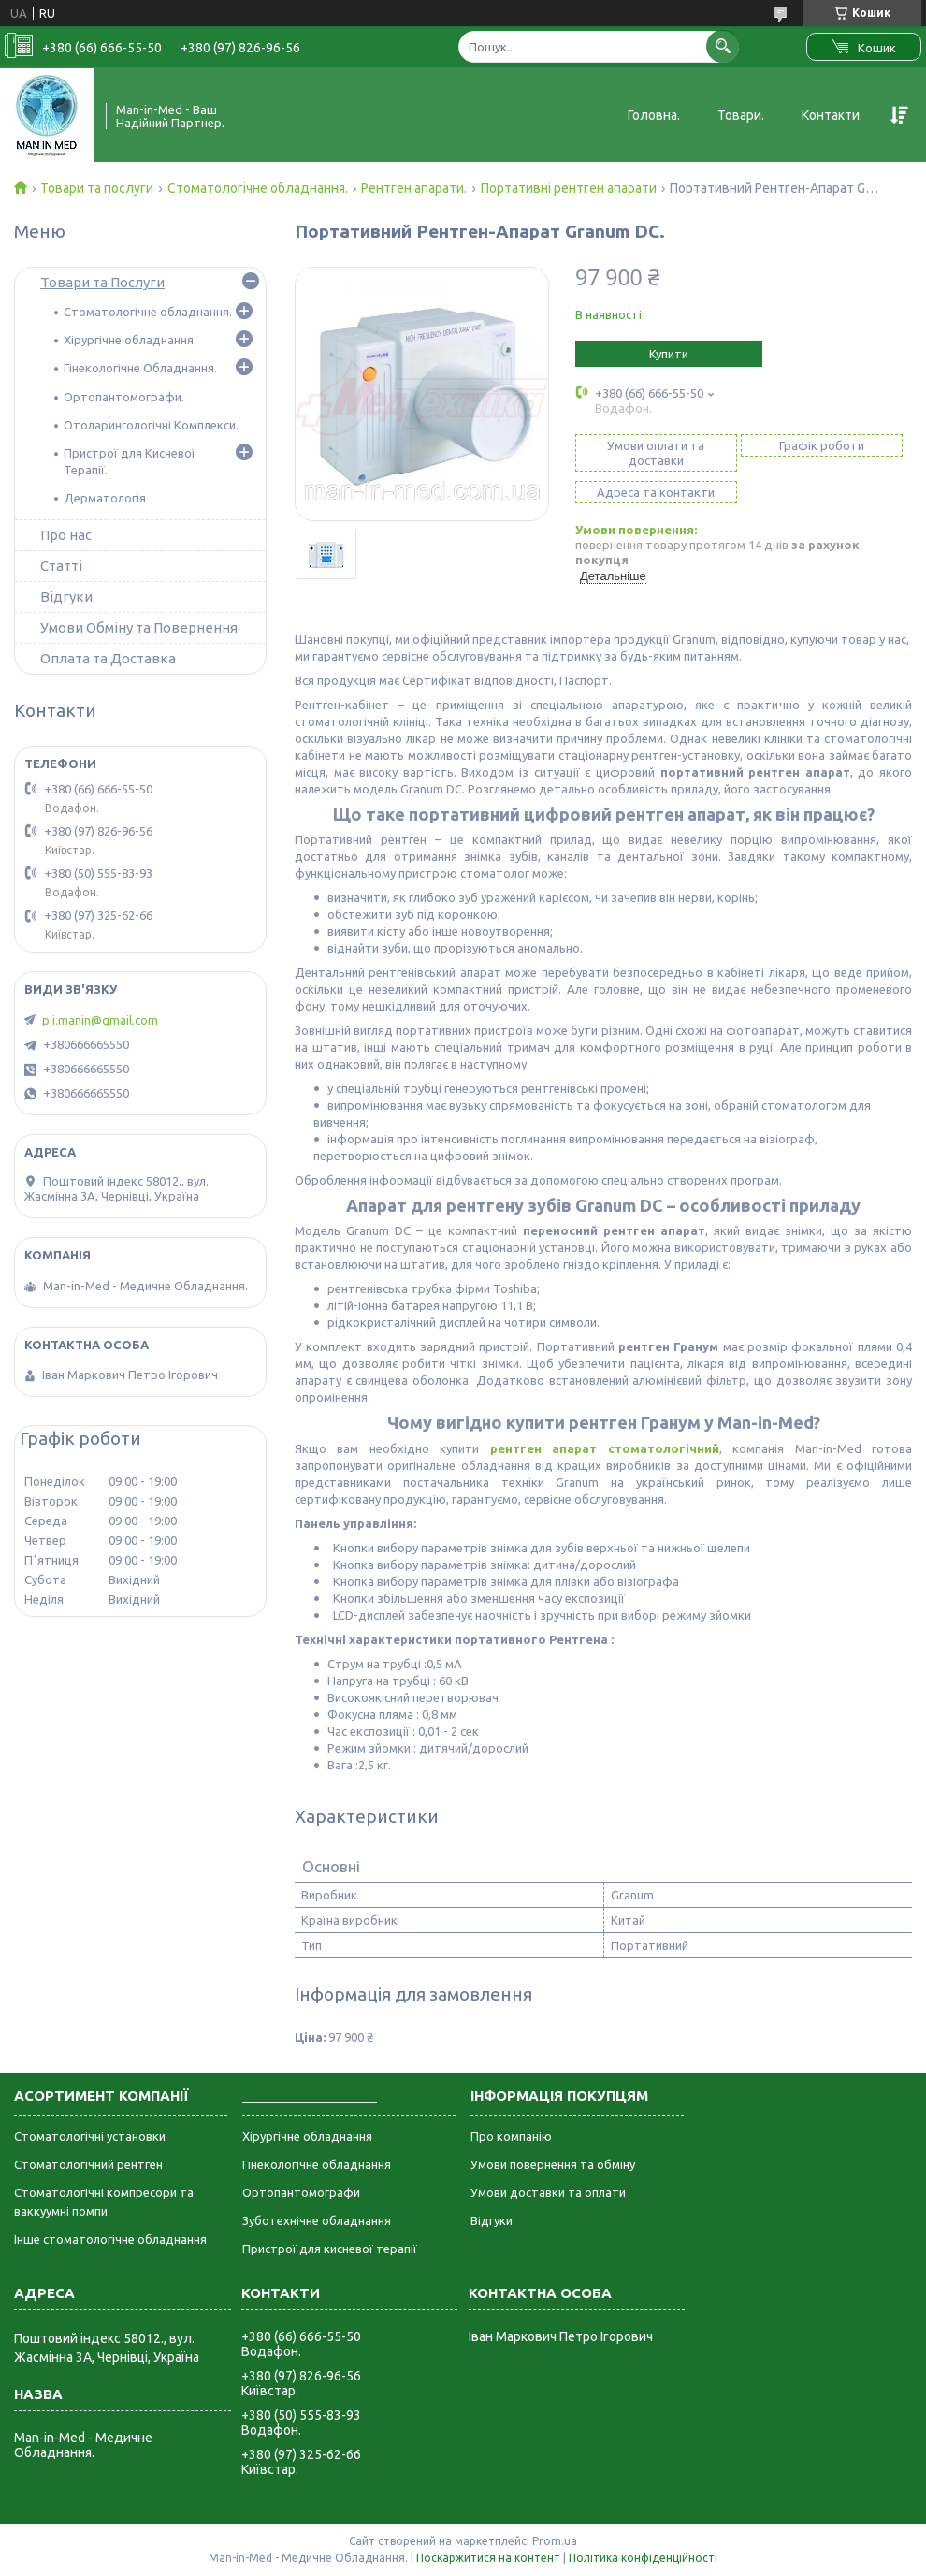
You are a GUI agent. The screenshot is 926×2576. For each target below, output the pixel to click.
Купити (668, 353)
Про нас (66, 535)
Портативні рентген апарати (569, 188)
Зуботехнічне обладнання (316, 2220)
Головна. (654, 115)
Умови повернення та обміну (552, 2164)
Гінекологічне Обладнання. (140, 367)
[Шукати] (722, 46)
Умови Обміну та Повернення (139, 627)
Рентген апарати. (414, 188)
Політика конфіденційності (643, 2558)
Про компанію (511, 2136)
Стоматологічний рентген (88, 2164)
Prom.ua (554, 2541)
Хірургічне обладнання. (130, 339)
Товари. (740, 115)
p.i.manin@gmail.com (100, 1019)
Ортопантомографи (301, 2192)
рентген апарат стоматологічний (604, 1448)
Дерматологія (105, 497)
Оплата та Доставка (108, 658)
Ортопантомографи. (124, 396)
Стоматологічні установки (90, 2136)
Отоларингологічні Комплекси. (151, 424)
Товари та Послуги (102, 282)
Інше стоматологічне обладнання (110, 2239)
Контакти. (832, 115)
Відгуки (66, 596)
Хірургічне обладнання (307, 2136)
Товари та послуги (96, 188)
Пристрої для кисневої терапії (329, 2248)
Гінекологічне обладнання (316, 2164)
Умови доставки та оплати (548, 2192)
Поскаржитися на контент (488, 2558)
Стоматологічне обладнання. (257, 188)
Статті (61, 566)
